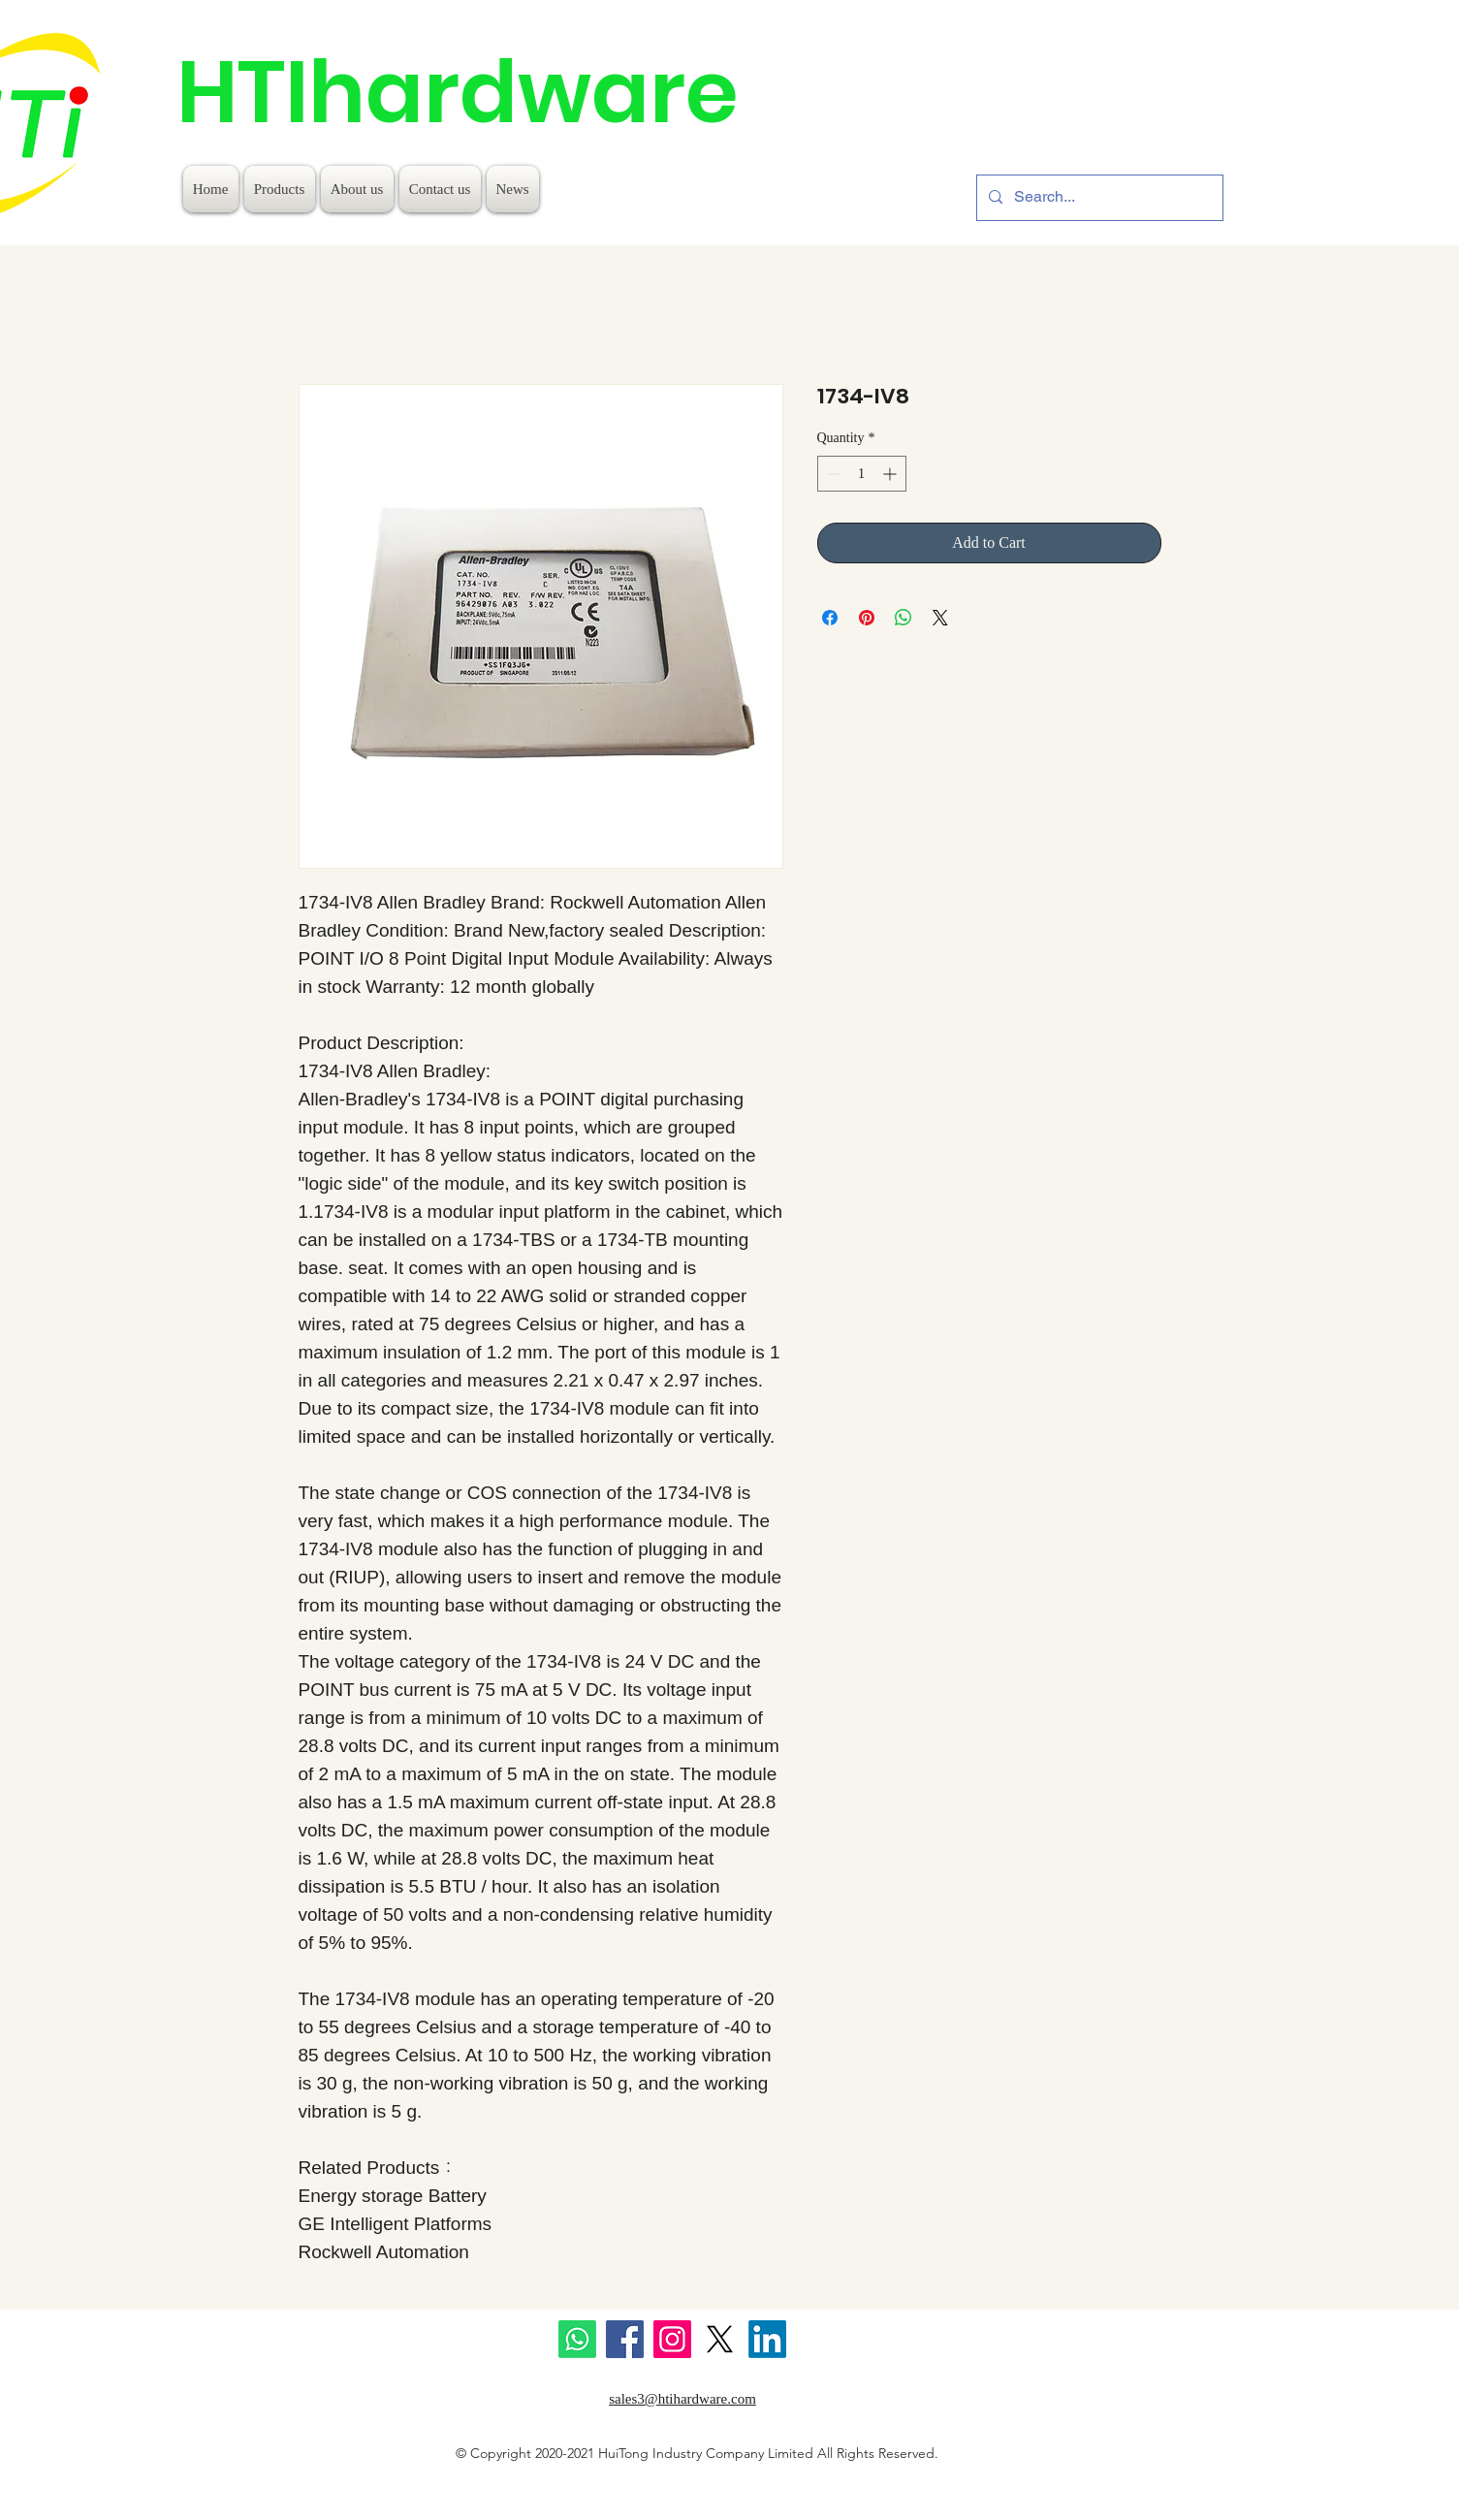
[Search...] (1098, 197)
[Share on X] (940, 617)
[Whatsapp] (577, 2339)
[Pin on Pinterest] (866, 617)
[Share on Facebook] (829, 617)
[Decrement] (832, 474)
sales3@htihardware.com (682, 2399)
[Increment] (891, 474)
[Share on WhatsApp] (903, 617)
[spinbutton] (861, 474)
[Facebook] (625, 2339)
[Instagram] (672, 2339)
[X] (720, 2339)
